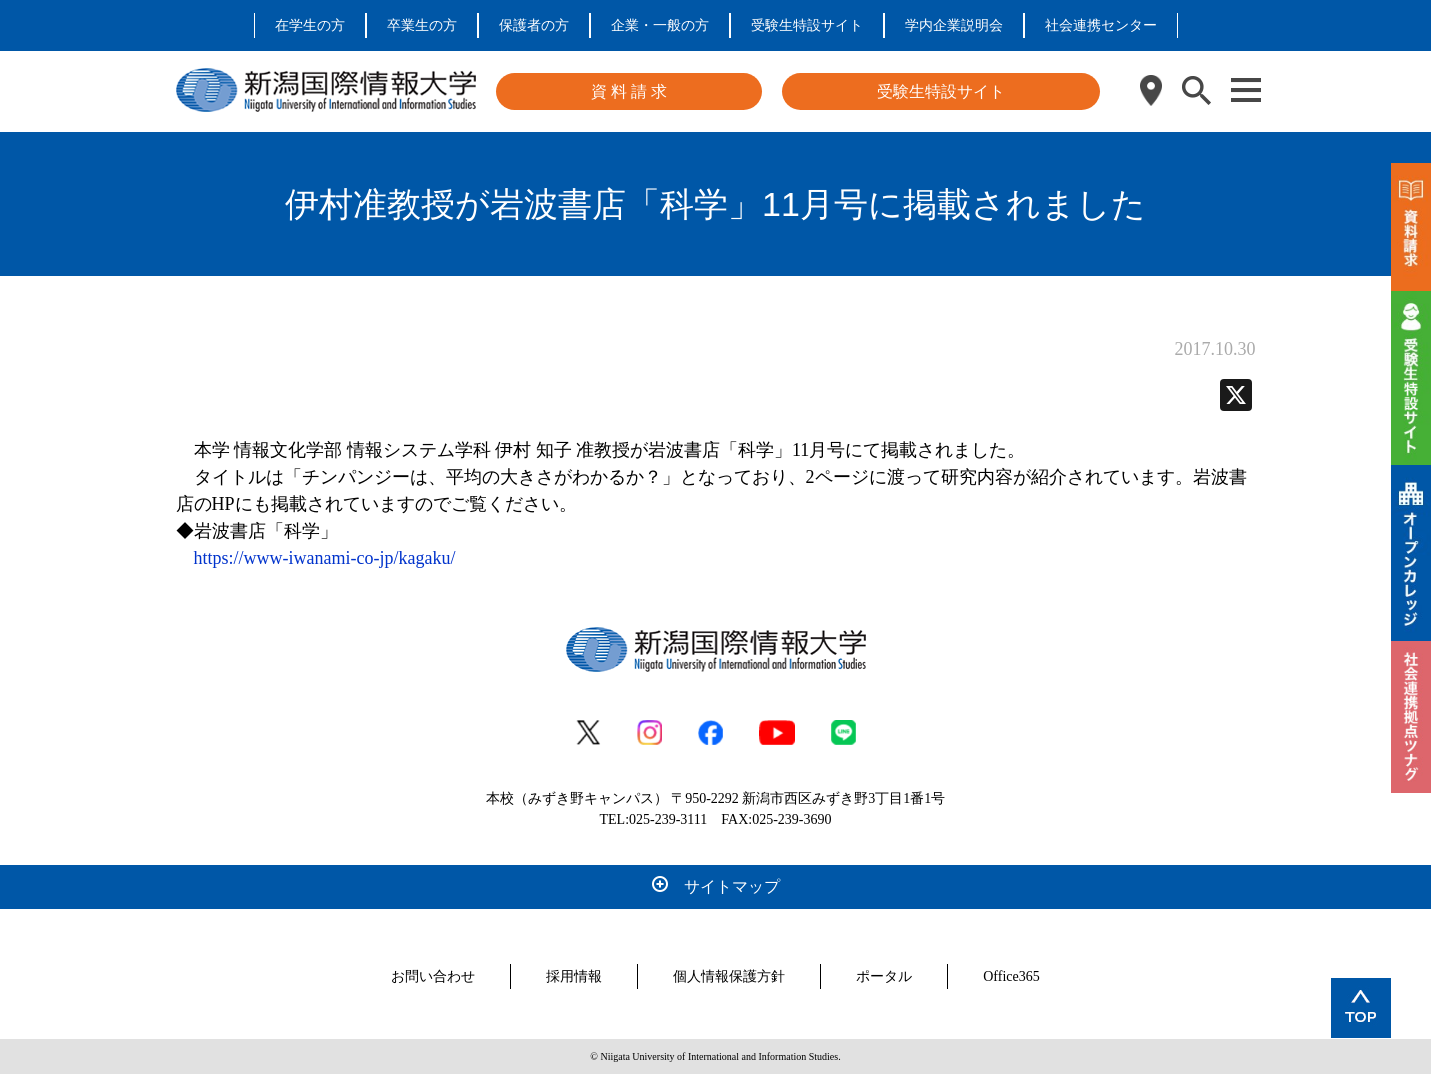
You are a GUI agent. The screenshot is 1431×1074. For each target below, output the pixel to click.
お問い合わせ (433, 976)
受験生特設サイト (807, 25)
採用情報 (574, 976)
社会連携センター (1101, 25)
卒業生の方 (422, 25)
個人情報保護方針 (729, 976)
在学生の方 (310, 25)
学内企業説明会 (954, 25)
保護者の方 (534, 25)
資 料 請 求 (629, 91)
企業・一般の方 (660, 25)
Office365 (1011, 976)
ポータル (884, 976)
